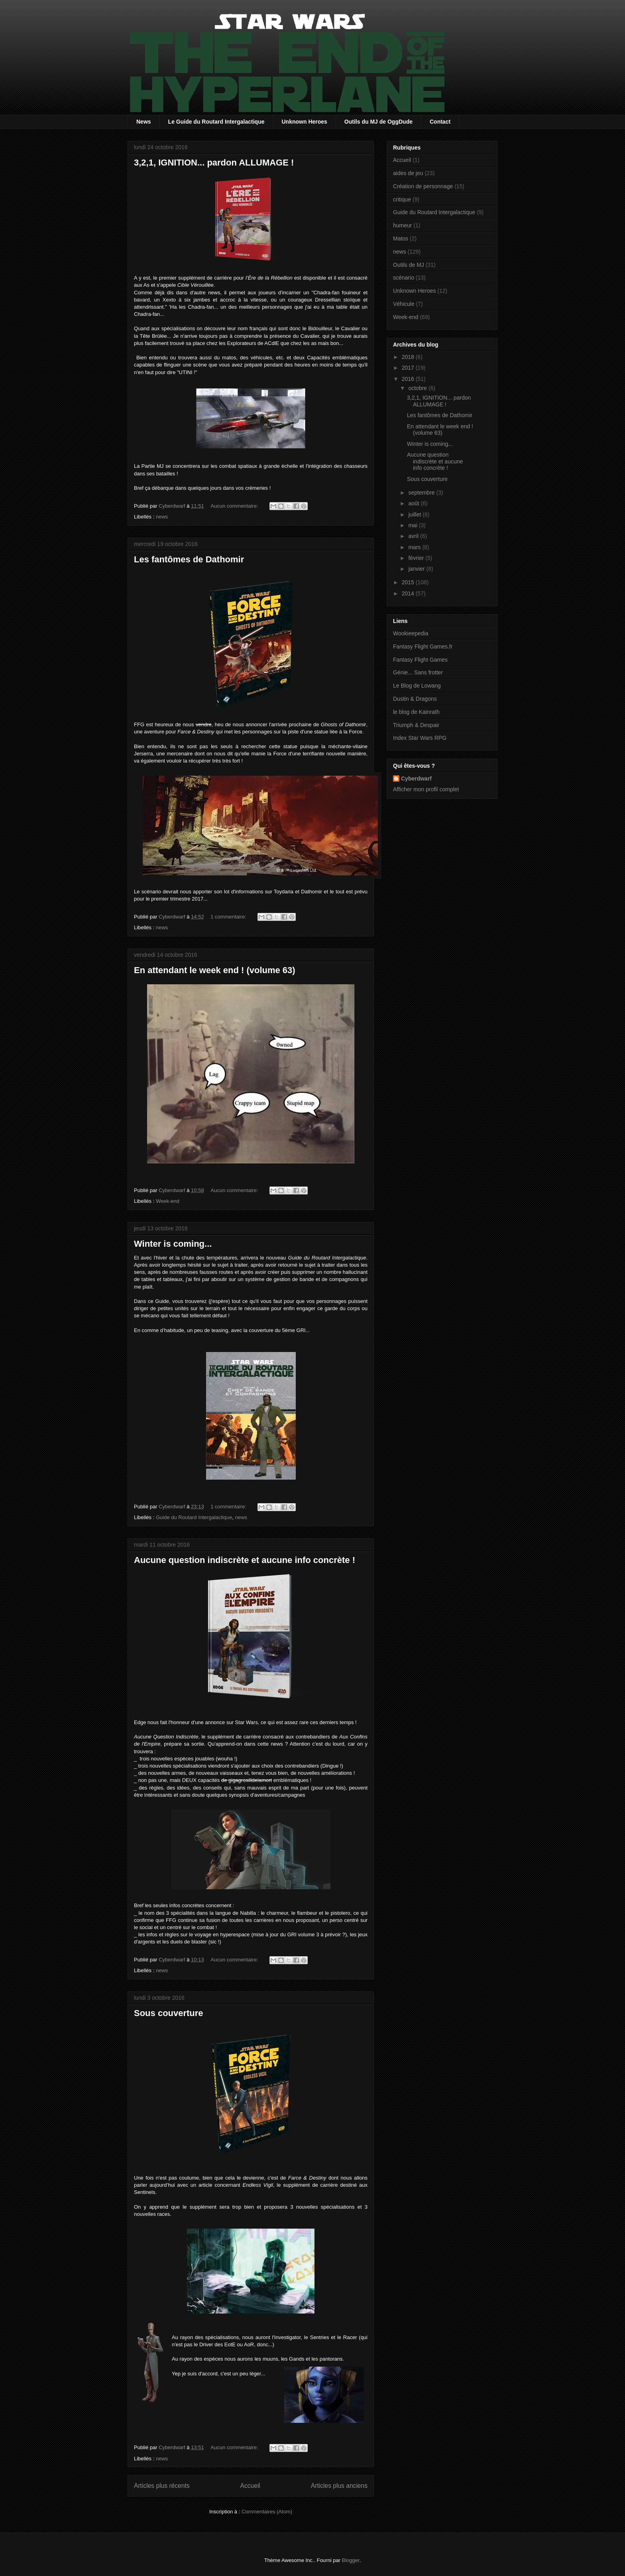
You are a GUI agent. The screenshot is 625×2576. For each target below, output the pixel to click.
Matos (400, 238)
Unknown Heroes (304, 121)
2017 (409, 368)
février (416, 558)
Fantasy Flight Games (420, 659)
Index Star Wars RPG (419, 738)
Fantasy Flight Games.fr (422, 646)
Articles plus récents (162, 2485)
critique (402, 199)
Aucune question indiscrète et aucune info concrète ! (244, 1560)
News (143, 121)
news (162, 517)
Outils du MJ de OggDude (378, 121)
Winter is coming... (173, 1244)
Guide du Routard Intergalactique (194, 1517)
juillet (415, 514)
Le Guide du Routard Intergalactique (216, 121)
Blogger (351, 2560)
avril (414, 536)
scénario (403, 277)
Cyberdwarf (416, 778)
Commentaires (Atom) (267, 2512)
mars (415, 547)
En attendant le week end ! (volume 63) (214, 970)
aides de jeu (408, 173)
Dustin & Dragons (415, 699)
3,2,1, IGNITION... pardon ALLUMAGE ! (214, 163)
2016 (409, 379)
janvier (417, 569)
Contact (440, 121)
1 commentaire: (229, 917)
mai (413, 525)
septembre (422, 492)
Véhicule (404, 304)
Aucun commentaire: (234, 506)
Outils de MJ (408, 265)
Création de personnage (423, 186)
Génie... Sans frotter (418, 672)
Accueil (250, 2485)
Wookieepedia (410, 633)
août (414, 503)
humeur (402, 225)
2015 (409, 582)
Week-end (167, 1201)
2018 (409, 357)
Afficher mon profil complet (426, 789)
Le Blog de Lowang (417, 685)
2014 (409, 593)
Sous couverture (168, 2013)
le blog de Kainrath (416, 712)
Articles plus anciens (339, 2485)
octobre (418, 388)
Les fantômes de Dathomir (189, 559)
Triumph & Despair (416, 725)
